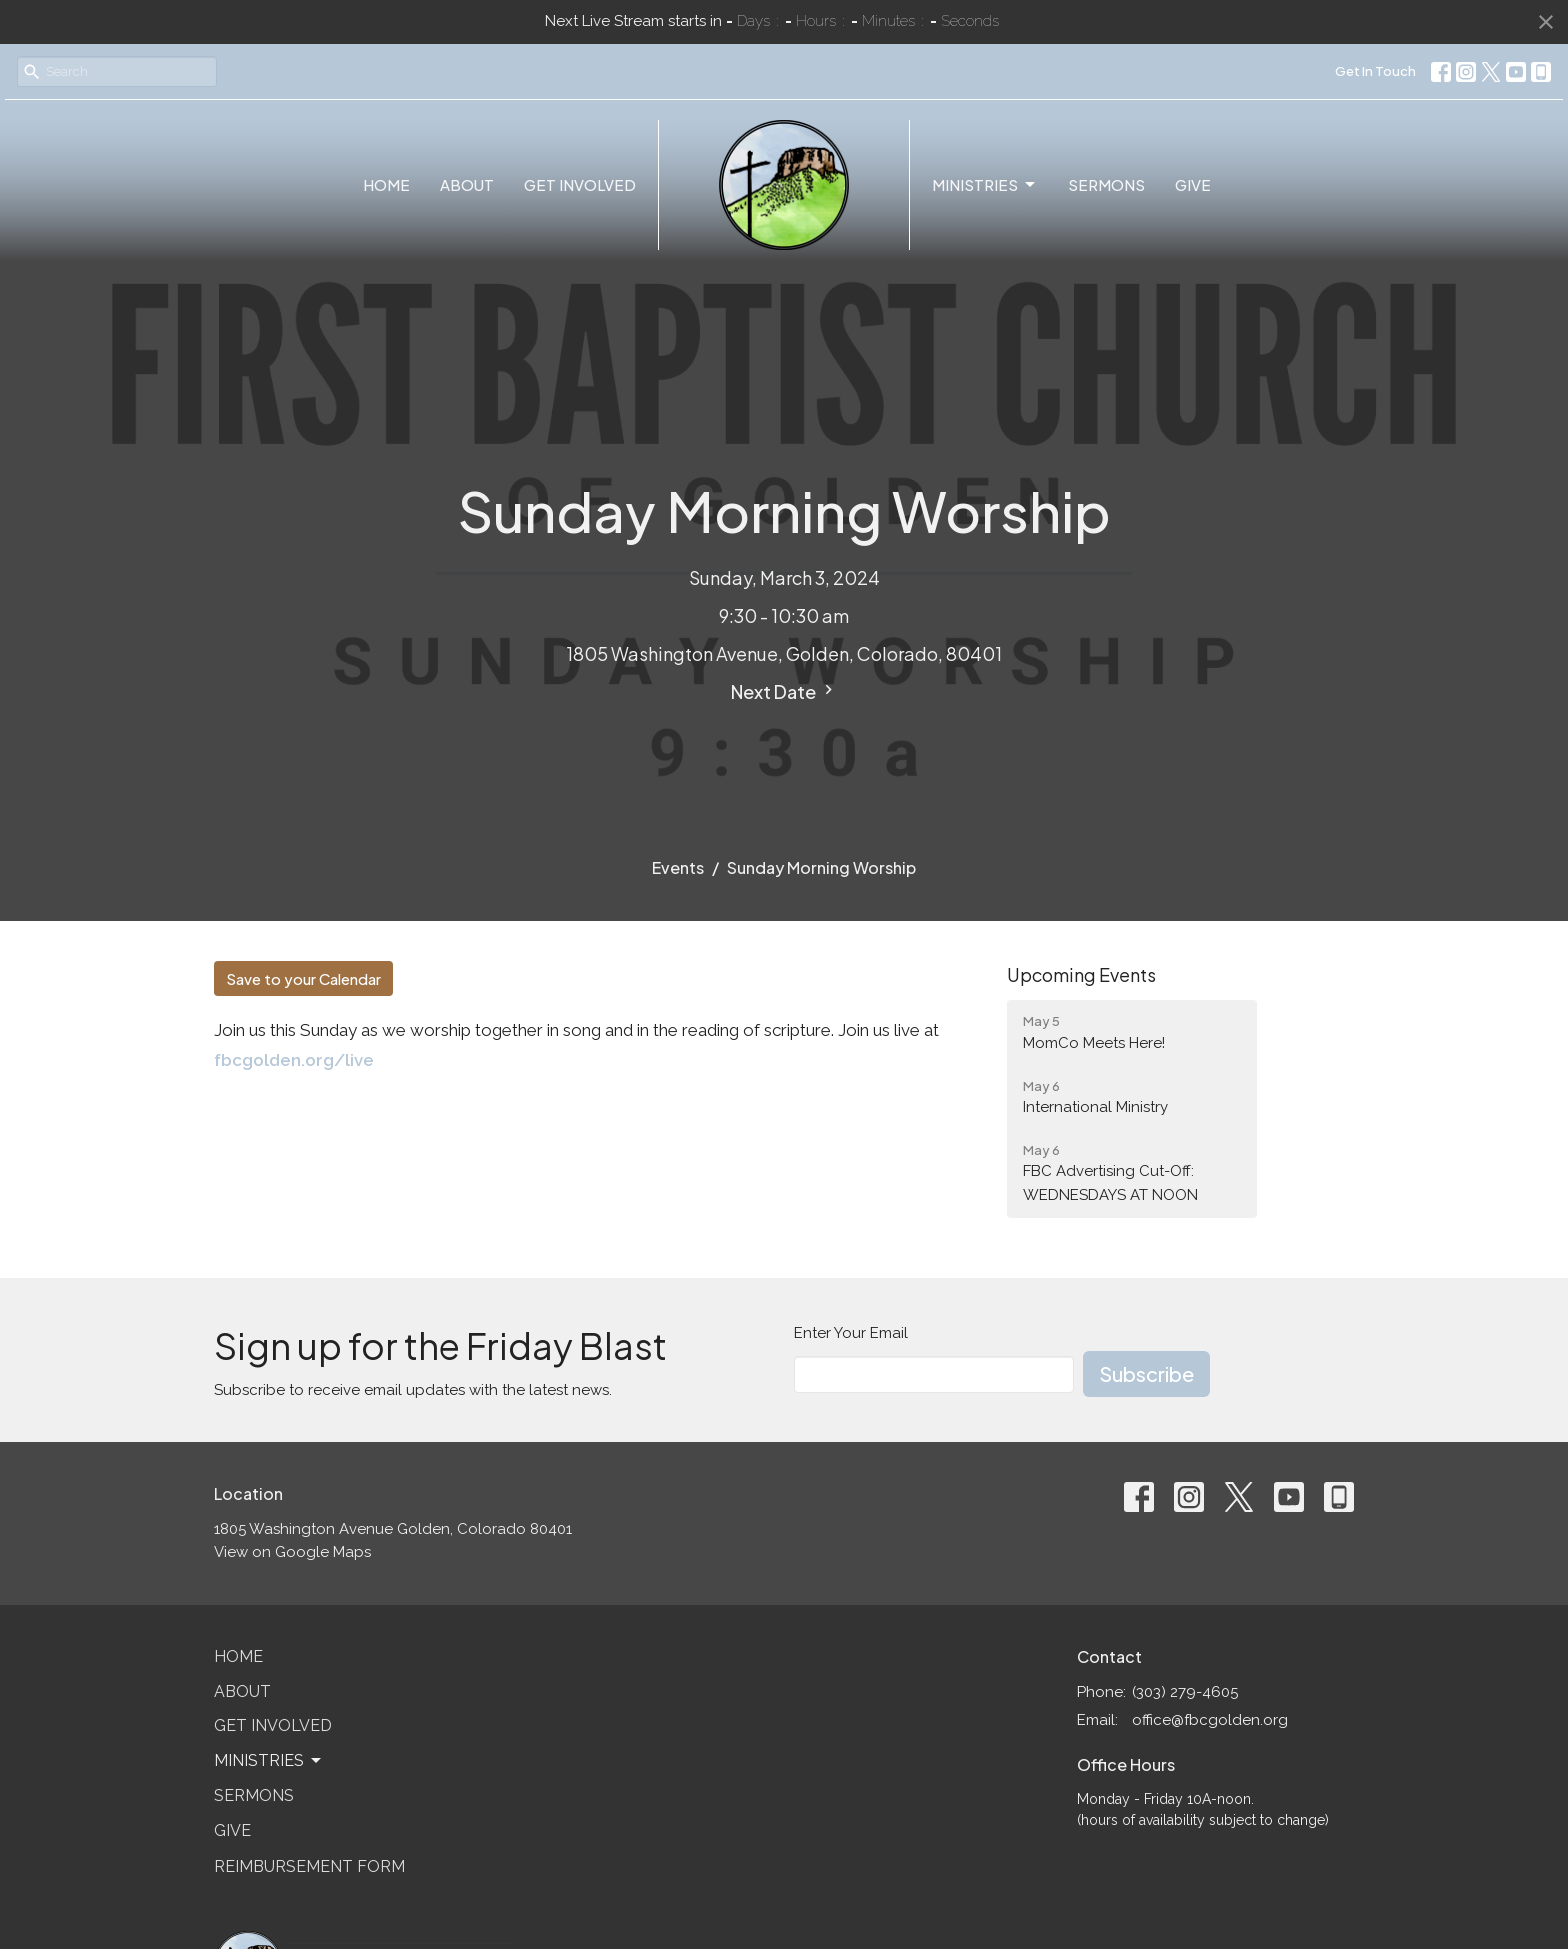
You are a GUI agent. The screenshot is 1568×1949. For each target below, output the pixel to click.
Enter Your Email (851, 1333)
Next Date (784, 691)
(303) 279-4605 (1185, 1692)
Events (678, 867)
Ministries (985, 185)
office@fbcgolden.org (1210, 1720)
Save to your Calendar (303, 978)
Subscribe (1146, 1373)
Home (386, 184)
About (467, 184)
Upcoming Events (1081, 974)
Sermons (1106, 184)
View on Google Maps (292, 1552)
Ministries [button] (269, 1761)
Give (1193, 184)
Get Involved (580, 184)
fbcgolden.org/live (294, 1060)
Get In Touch (1375, 71)
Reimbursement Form (309, 1866)
